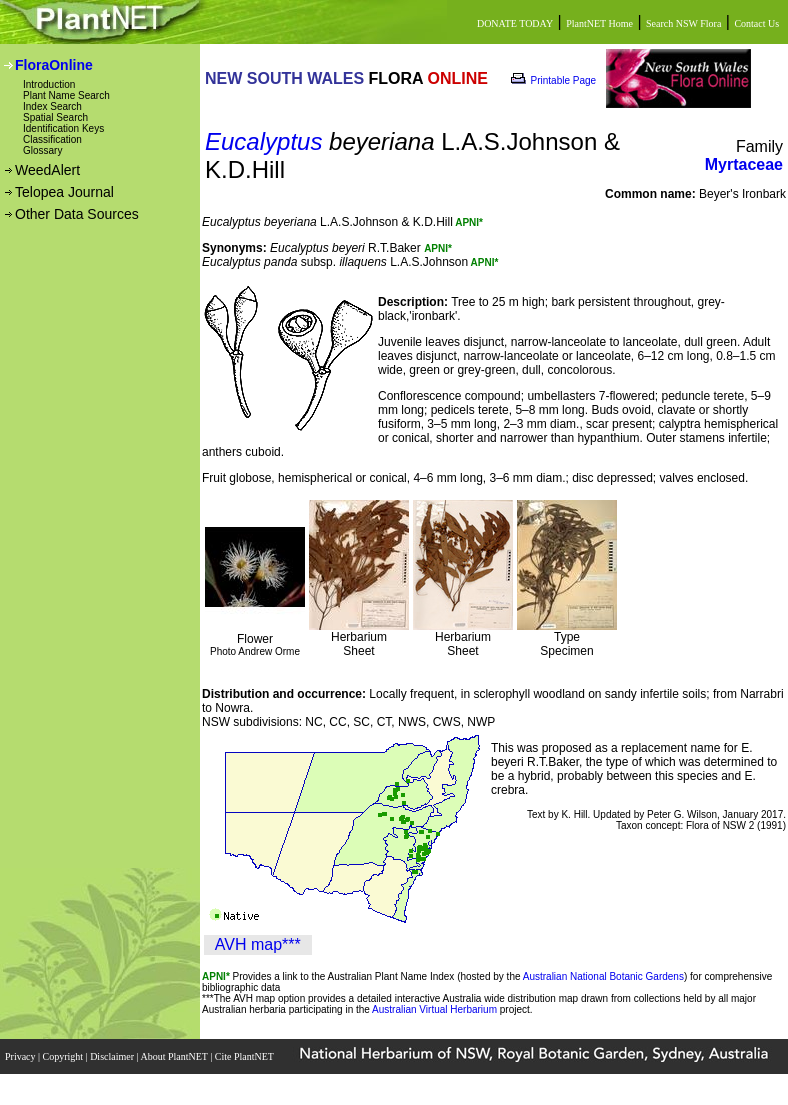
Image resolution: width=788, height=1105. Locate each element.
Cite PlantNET (245, 1056)
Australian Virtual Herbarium (434, 1009)
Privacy (21, 1056)
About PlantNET (175, 1056)
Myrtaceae (744, 164)
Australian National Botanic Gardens (603, 976)
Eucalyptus (263, 141)
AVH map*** (258, 944)
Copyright (64, 1056)
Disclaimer (113, 1056)
